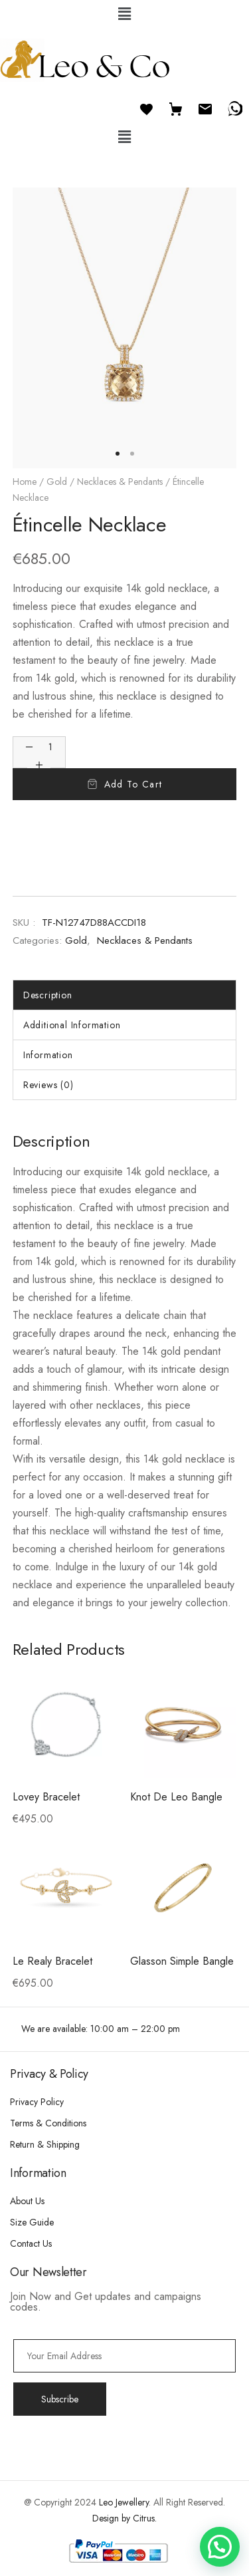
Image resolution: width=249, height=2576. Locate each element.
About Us (27, 2201)
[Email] (205, 107)
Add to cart (133, 784)
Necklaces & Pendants (120, 481)
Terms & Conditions (48, 2123)
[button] (124, 13)
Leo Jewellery (124, 2502)
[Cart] (176, 107)
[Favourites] (147, 107)
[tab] (125, 995)
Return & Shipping (45, 2144)
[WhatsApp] (234, 107)
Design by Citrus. (124, 2518)
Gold (56, 481)
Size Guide (32, 2222)
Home (25, 481)
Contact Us (31, 2243)
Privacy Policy (37, 2101)
